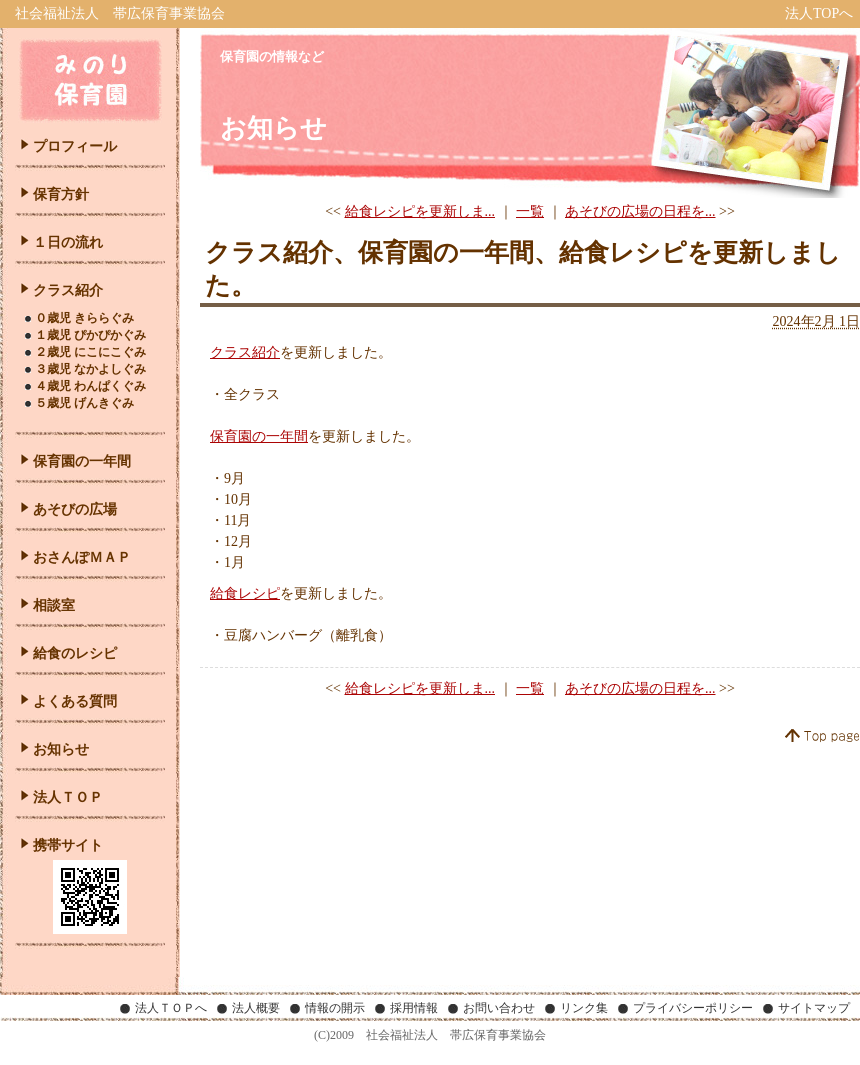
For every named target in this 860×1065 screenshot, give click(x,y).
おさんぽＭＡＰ (82, 557)
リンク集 (584, 1008)
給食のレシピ (75, 653)
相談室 (54, 605)
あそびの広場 (75, 509)
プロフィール (75, 146)
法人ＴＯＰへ (171, 1008)
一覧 (530, 211)
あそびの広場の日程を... (640, 211)
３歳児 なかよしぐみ (90, 369)
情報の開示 (335, 1008)
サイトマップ (814, 1008)
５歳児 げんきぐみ (84, 403)
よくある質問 (75, 701)
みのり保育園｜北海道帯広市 (90, 80)
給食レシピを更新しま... (420, 211)
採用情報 (414, 1008)
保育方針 (61, 194)
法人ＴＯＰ (68, 797)
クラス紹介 (245, 352)
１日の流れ (68, 242)
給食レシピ (245, 593)
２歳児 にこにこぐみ (90, 352)
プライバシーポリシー (693, 1008)
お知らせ (61, 749)
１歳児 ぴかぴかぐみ (90, 335)
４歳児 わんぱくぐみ (90, 386)
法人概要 (256, 1008)
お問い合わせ (499, 1008)
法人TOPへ (819, 13)
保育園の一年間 (259, 436)
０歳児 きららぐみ (84, 318)
